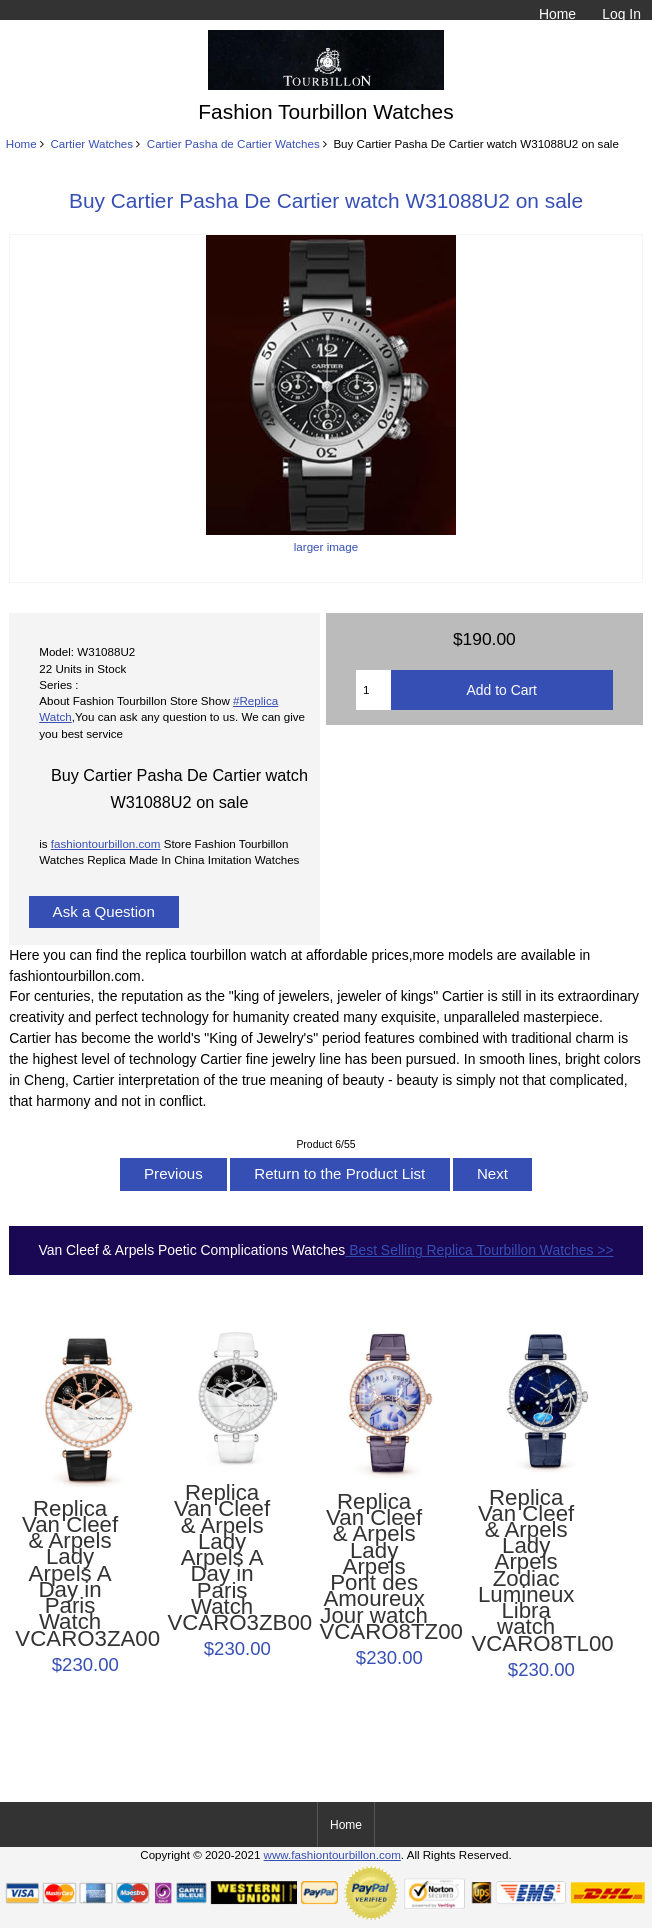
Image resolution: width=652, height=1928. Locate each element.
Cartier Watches (91, 143)
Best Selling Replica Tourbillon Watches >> (479, 1250)
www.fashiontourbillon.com (332, 1854)
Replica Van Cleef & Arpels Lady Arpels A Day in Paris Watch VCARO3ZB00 (221, 1558)
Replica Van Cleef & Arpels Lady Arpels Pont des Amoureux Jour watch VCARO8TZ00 (373, 1567)
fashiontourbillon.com (106, 843)
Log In (621, 14)
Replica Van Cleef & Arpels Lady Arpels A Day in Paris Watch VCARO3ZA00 (69, 1574)
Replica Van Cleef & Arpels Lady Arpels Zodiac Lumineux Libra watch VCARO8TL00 (525, 1571)
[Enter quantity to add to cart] (373, 690)
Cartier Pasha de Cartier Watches (233, 143)
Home (557, 14)
